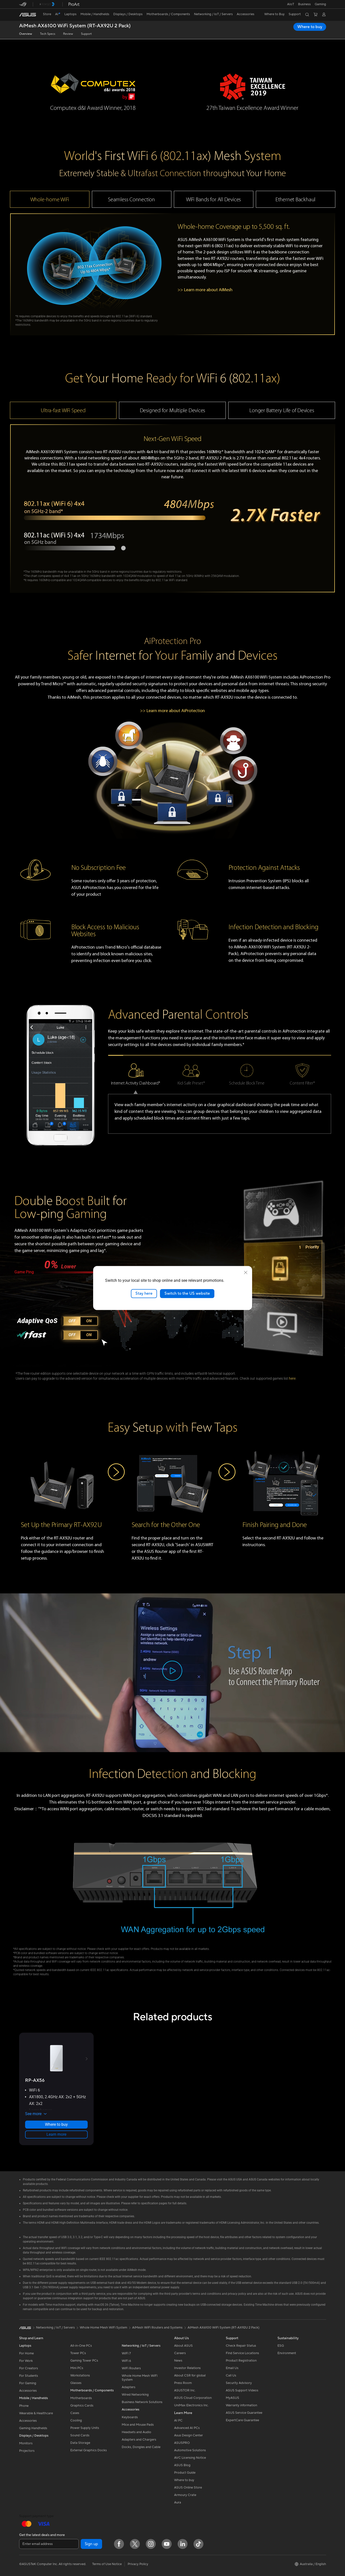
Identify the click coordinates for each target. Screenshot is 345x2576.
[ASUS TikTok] (198, 2544)
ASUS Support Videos (242, 2390)
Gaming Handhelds (33, 2428)
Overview (25, 34)
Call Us (231, 2375)
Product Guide (184, 2473)
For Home (26, 2353)
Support (86, 34)
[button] (320, 4)
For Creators (28, 2368)
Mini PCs (76, 2368)
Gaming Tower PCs (84, 2361)
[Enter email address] (49, 2544)
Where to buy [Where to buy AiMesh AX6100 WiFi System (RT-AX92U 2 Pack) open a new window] (309, 26)
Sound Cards (79, 2435)
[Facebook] (119, 2544)
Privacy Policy (138, 2564)
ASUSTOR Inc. (184, 2390)
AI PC (178, 2420)
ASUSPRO (182, 2443)
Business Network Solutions (142, 2402)
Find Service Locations (242, 2353)
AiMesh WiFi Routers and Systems (157, 2328)
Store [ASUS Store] (47, 14)
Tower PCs (78, 2353)
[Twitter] (135, 2544)
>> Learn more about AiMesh (205, 290)
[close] (246, 1273)
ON (89, 1321)
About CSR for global (190, 2375)
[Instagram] (151, 2544)
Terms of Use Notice (107, 2564)
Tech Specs (47, 34)
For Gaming (27, 2383)
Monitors (26, 2443)
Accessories (28, 2391)
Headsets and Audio (136, 2432)
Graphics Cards (81, 2406)
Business (304, 4)
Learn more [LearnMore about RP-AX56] (56, 2134)
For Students (28, 2376)
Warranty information (241, 2405)
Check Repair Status (241, 2346)
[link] (27, 14)
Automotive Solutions (190, 2450)
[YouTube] (167, 2544)
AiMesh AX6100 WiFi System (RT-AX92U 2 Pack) (75, 26)
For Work (26, 2361)
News (178, 2361)
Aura (177, 2502)
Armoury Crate (185, 2495)
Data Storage (80, 2443)
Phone (24, 2406)
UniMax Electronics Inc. (191, 2405)
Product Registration (241, 2361)
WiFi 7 (126, 2353)
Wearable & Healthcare (36, 2413)
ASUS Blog (182, 2465)
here (292, 1378)
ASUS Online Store (188, 2488)
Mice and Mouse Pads (138, 2425)
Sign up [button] (91, 2543)
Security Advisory (239, 2383)
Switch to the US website (187, 1293)
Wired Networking (135, 2395)
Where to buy (184, 2480)
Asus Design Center (188, 2435)
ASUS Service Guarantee (244, 2413)
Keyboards (130, 2417)
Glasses (75, 2383)
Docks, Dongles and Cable (141, 2447)
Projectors (27, 2451)
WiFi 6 (126, 2361)
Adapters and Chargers (139, 2440)
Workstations (80, 2375)
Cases (74, 2413)
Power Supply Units (84, 2428)
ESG (280, 2346)
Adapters (128, 2387)
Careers (180, 2353)
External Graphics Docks (88, 2450)
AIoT (290, 4)
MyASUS (232, 2398)
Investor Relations (187, 2368)
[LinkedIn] (183, 2544)
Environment (286, 2353)
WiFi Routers (131, 2368)
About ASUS (183, 2346)
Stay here (144, 1293)
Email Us (232, 2368)
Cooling (76, 2420)
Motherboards (81, 2398)
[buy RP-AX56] (34, 2080)
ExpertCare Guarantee (242, 2420)
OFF (72, 1321)
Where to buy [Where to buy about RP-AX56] (56, 2124)
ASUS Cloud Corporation (193, 2398)
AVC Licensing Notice (190, 2458)
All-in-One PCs (81, 2346)
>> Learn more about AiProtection (172, 711)
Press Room (183, 2383)
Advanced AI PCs (187, 2428)
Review (68, 34)
